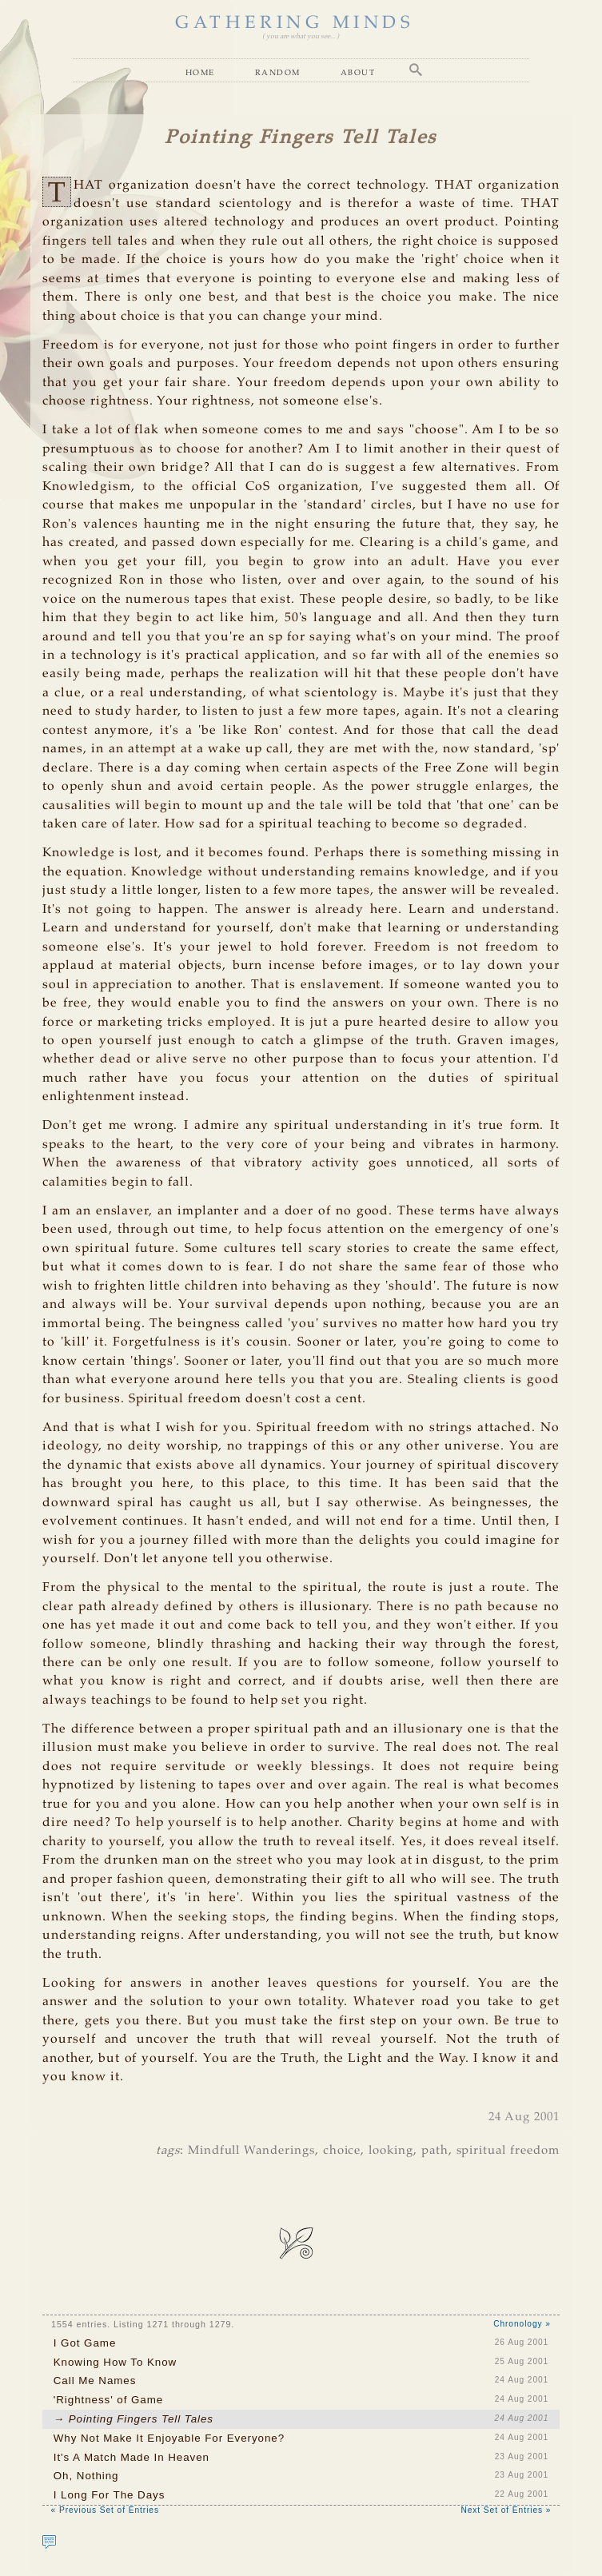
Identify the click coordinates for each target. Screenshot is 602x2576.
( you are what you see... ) (300, 36)
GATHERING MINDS (294, 23)
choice (342, 2150)
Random (278, 72)
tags (168, 2150)
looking (391, 2150)
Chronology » (522, 2323)
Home (200, 72)
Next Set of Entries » (505, 2510)
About (358, 72)
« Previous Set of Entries (105, 2510)
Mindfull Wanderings (251, 2150)
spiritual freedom (508, 2150)
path (435, 2150)
